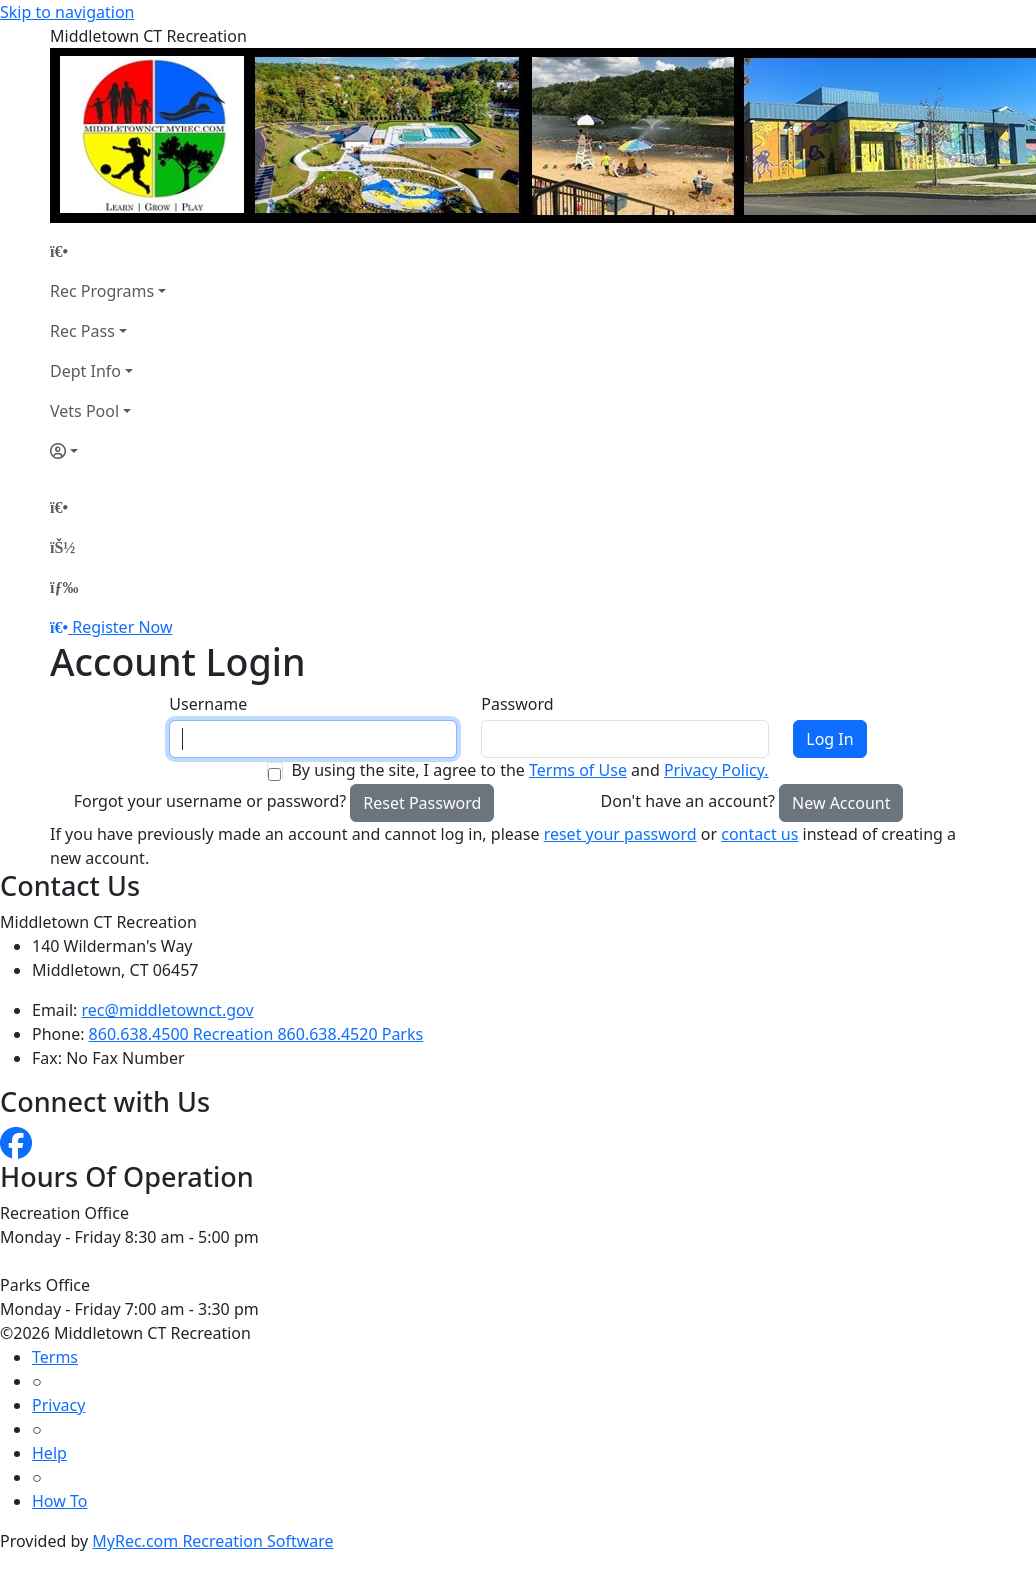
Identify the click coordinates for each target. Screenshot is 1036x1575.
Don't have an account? (688, 801)
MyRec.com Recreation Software (212, 1541)
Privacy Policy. (716, 770)
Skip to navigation (67, 12)
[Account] (108, 451)
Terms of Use (578, 770)
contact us (759, 834)
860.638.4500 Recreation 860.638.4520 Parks (256, 1034)
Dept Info (85, 371)
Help (49, 1453)
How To (59, 1501)
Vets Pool (84, 411)
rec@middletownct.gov (168, 1010)
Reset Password (422, 803)
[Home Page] (108, 251)
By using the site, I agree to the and (529, 770)
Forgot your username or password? (210, 801)
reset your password (620, 834)
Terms (55, 1357)
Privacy (58, 1405)
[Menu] (64, 587)
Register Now (122, 627)
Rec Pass (82, 331)
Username (208, 704)
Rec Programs (102, 291)
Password (517, 704)
